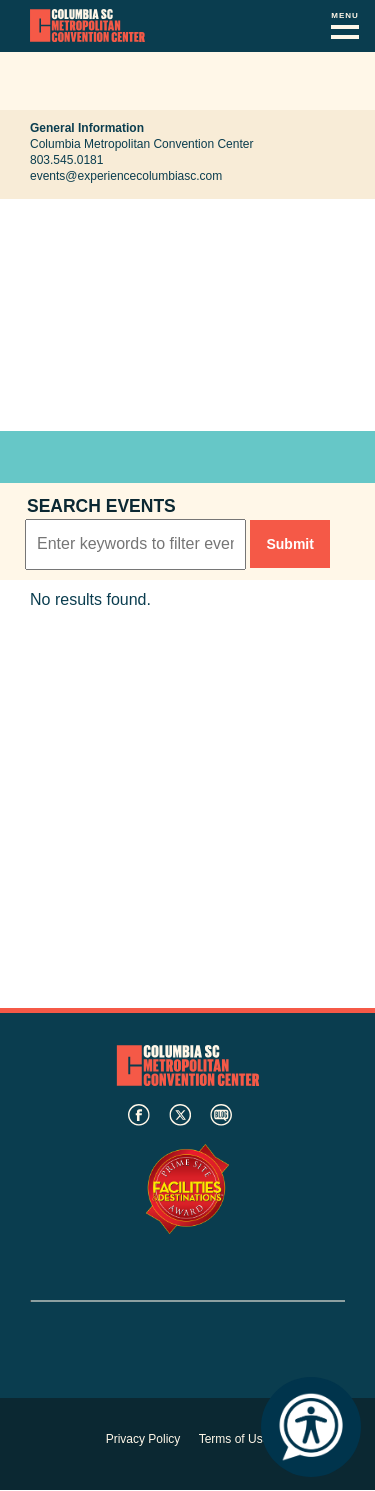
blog (221, 1115)
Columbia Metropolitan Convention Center (87, 26)
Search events (101, 506)
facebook (139, 1115)
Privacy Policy (143, 1439)
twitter (180, 1115)
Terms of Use (234, 1439)
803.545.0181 (66, 160)
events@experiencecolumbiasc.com (126, 176)
